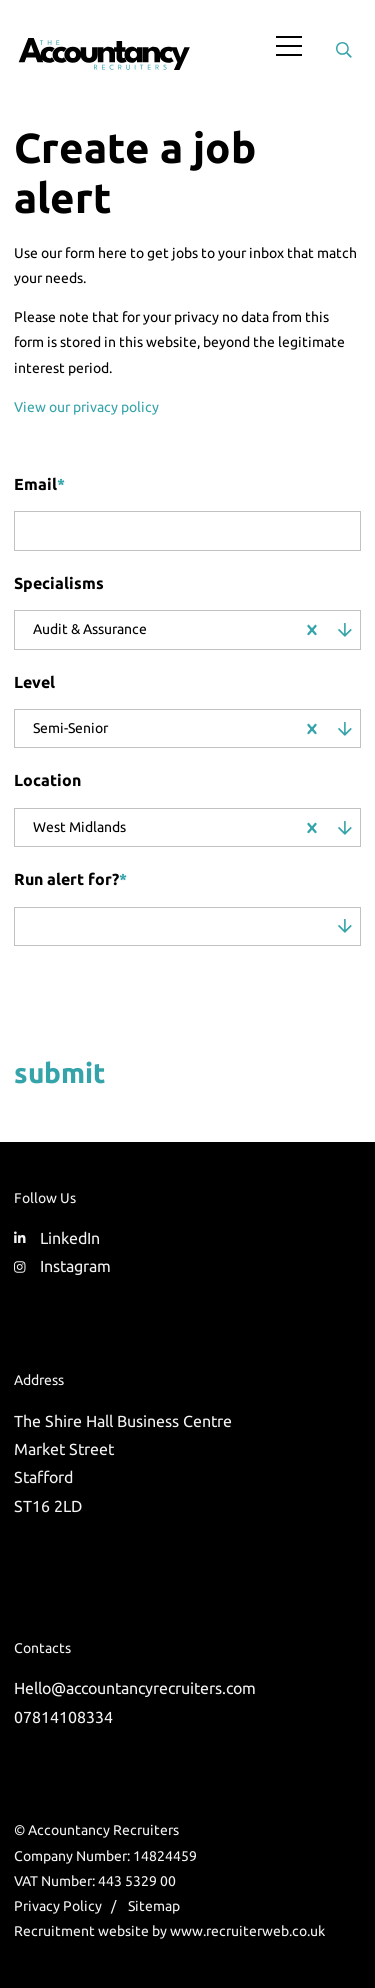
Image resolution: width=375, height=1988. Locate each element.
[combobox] (221, 630)
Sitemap (154, 1906)
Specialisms (59, 583)
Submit (59, 1072)
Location (47, 780)
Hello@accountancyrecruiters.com (135, 1688)
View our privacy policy (86, 407)
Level (34, 682)
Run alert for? (70, 879)
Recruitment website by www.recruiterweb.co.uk (169, 1931)
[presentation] (142, 997)
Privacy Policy (58, 1906)
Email (39, 484)
